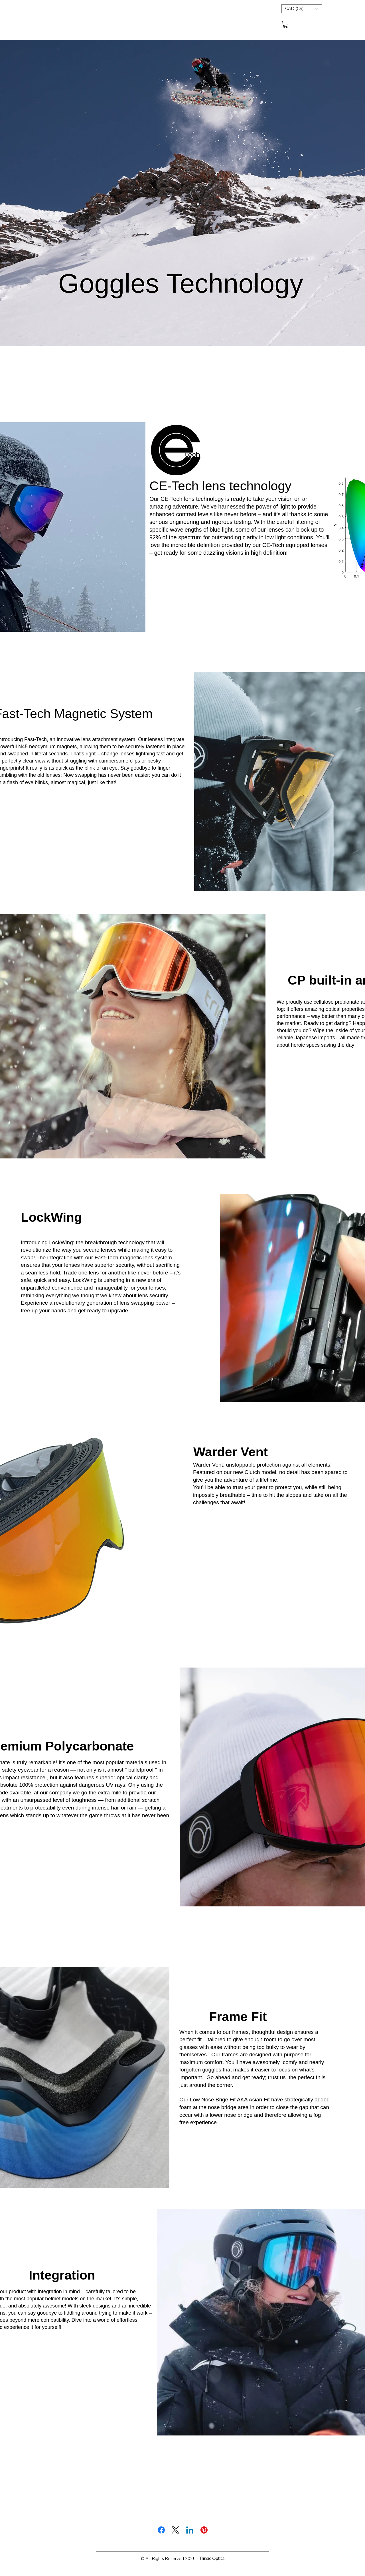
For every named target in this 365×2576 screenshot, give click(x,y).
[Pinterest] (204, 2530)
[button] (301, 8)
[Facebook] (161, 2530)
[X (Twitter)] (175, 2530)
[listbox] (301, 8)
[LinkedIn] (189, 2530)
